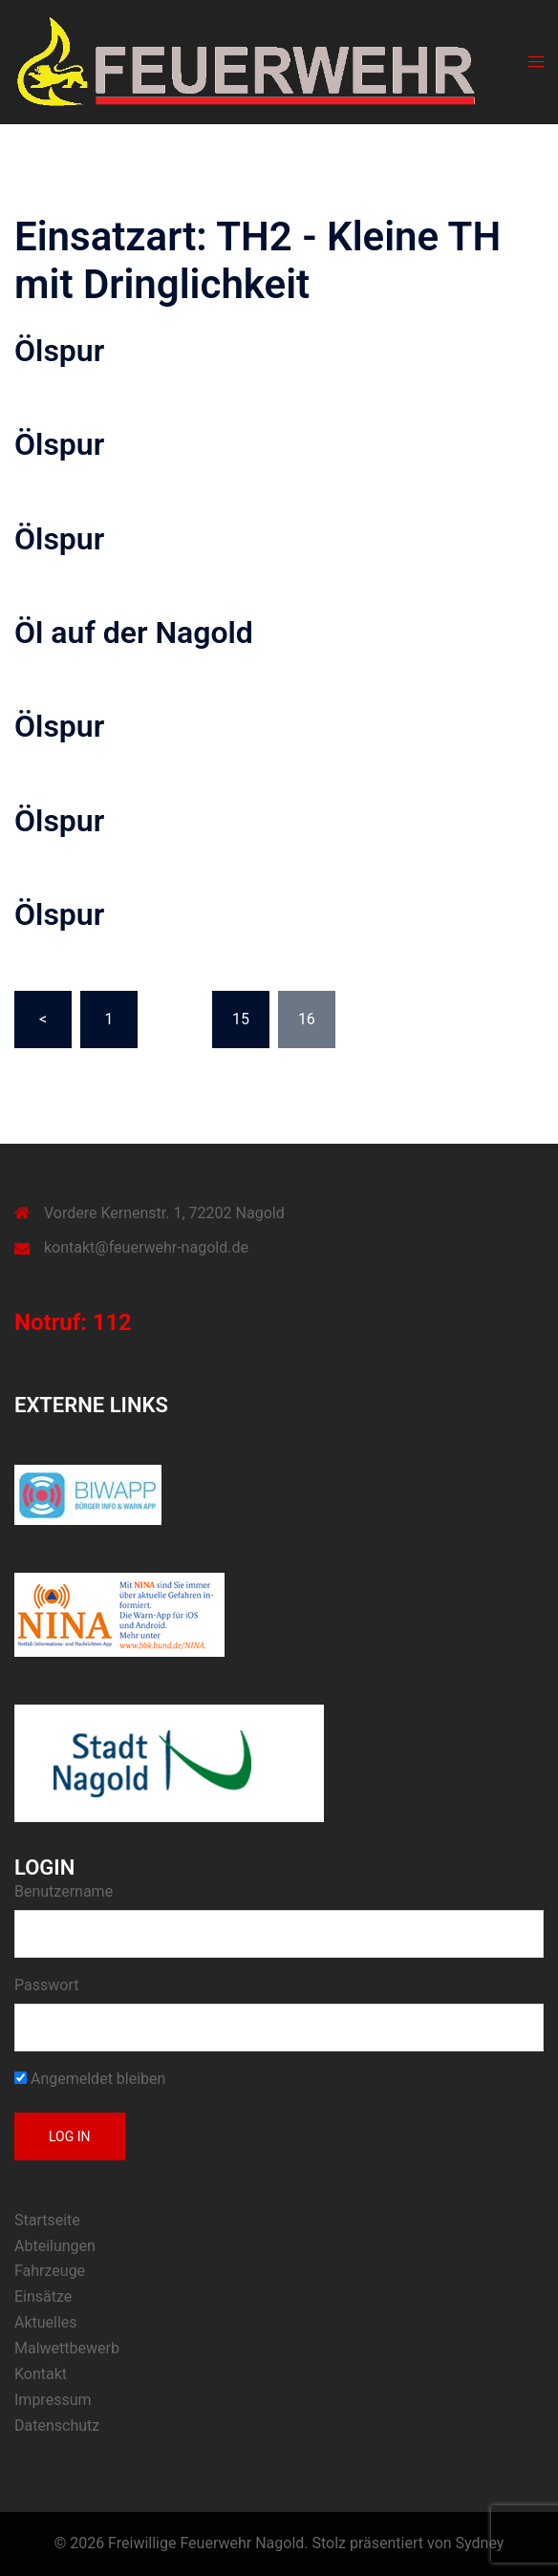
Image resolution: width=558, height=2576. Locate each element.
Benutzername (63, 1891)
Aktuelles (45, 2322)
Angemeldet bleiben (89, 2079)
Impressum (53, 2400)
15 (240, 1019)
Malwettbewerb (66, 2348)
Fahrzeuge (49, 2271)
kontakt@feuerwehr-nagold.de (146, 1247)
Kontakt (40, 2374)
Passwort (46, 1985)
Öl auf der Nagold (133, 632)
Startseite (47, 2220)
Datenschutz (56, 2425)
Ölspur (59, 351)
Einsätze (43, 2296)
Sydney (480, 2543)
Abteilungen (55, 2246)
